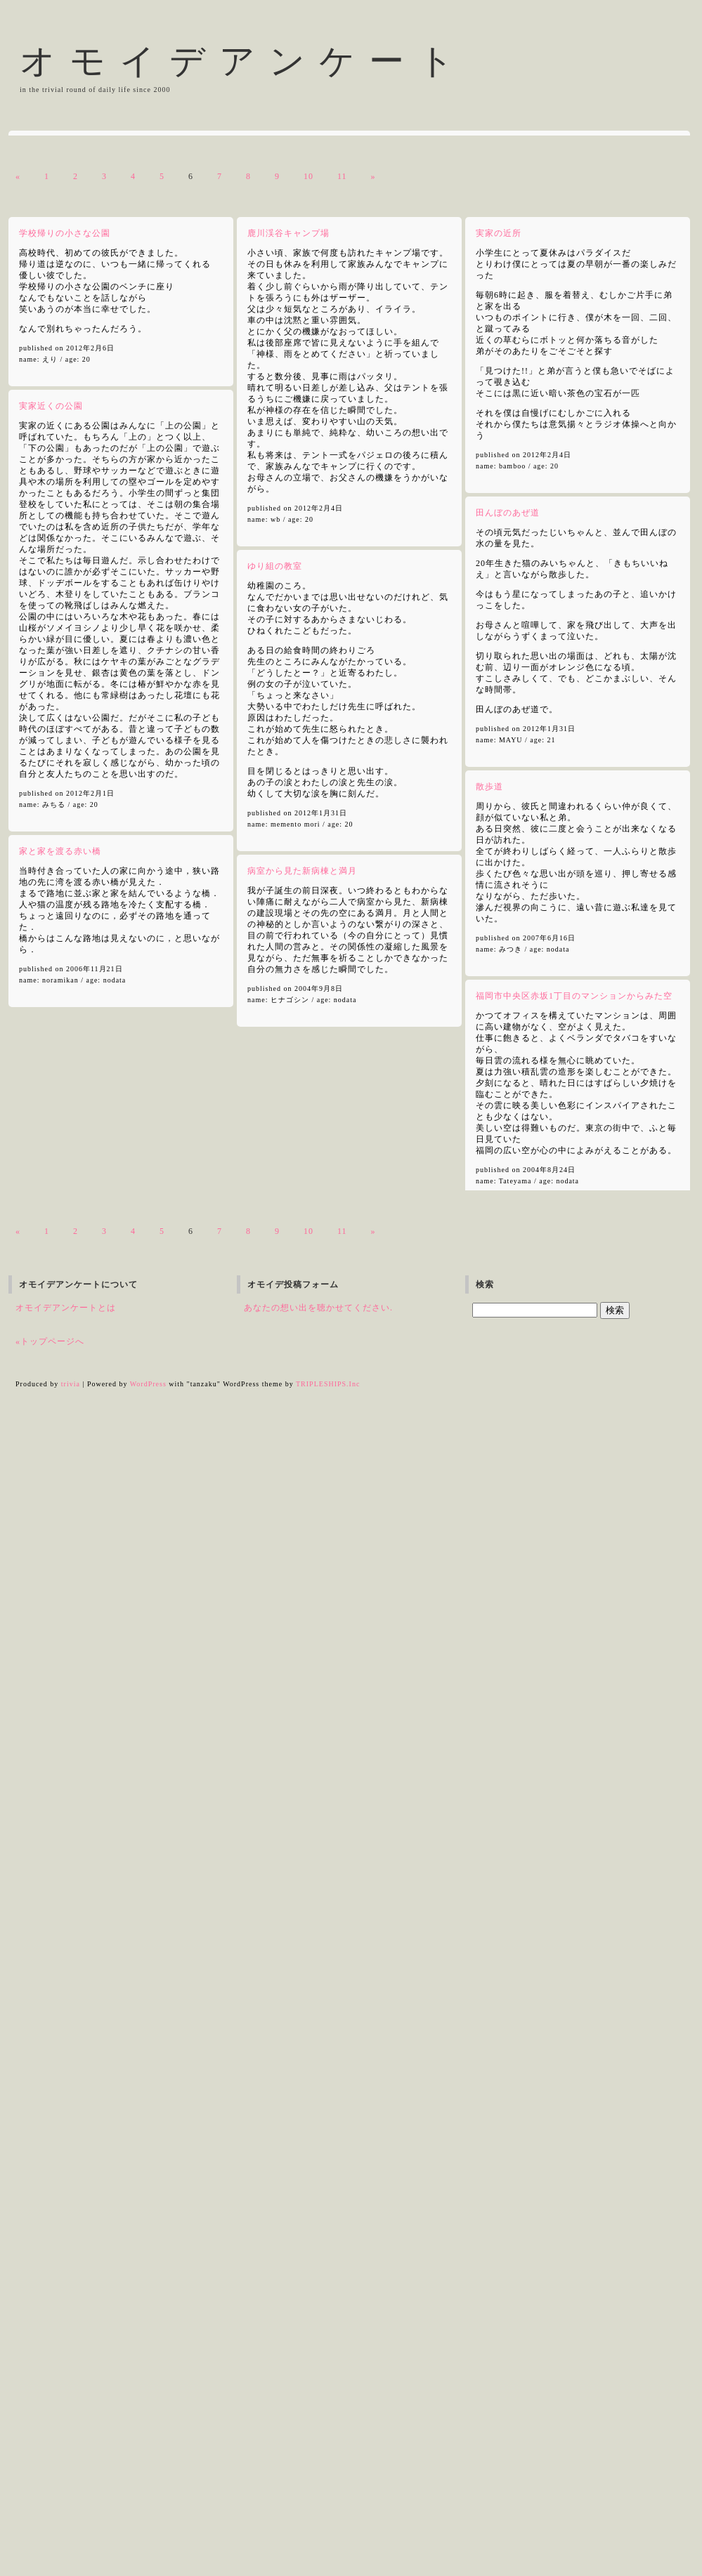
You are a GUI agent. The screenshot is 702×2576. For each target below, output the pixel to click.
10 (308, 1041)
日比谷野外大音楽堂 (127, 974)
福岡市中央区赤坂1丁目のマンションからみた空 (574, 1861)
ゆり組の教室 (274, 1431)
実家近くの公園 (51, 1271)
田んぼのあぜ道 (508, 1378)
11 (342, 1041)
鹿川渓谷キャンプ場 (288, 1098)
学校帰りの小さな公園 (64, 1098)
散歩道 (489, 1652)
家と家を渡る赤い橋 (60, 1716)
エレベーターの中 (72, 849)
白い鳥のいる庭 (53, 974)
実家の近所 (498, 1098)
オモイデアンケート (244, 61)
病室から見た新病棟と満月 (302, 1736)
